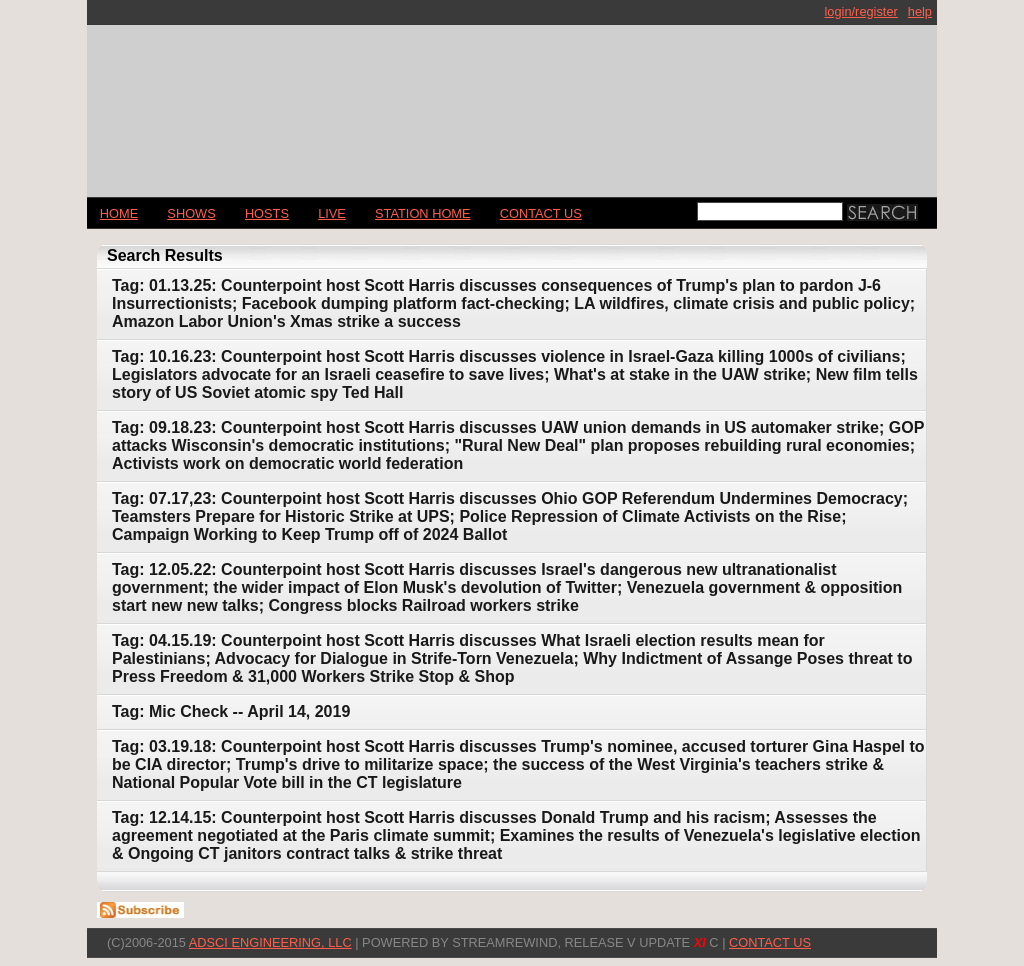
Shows (191, 213)
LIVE (332, 213)
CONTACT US (541, 213)
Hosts (267, 213)
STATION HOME (423, 213)
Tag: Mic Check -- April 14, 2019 (231, 711)
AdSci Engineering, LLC (270, 942)
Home (119, 213)
